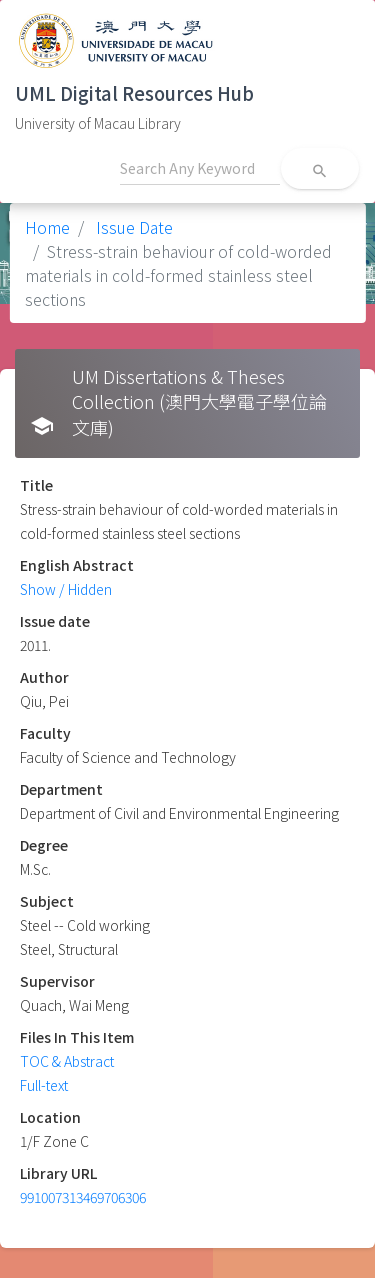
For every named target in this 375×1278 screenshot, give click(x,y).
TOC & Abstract (67, 1061)
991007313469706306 (83, 1197)
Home (47, 227)
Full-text (44, 1085)
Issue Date (132, 227)
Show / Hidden (66, 589)
